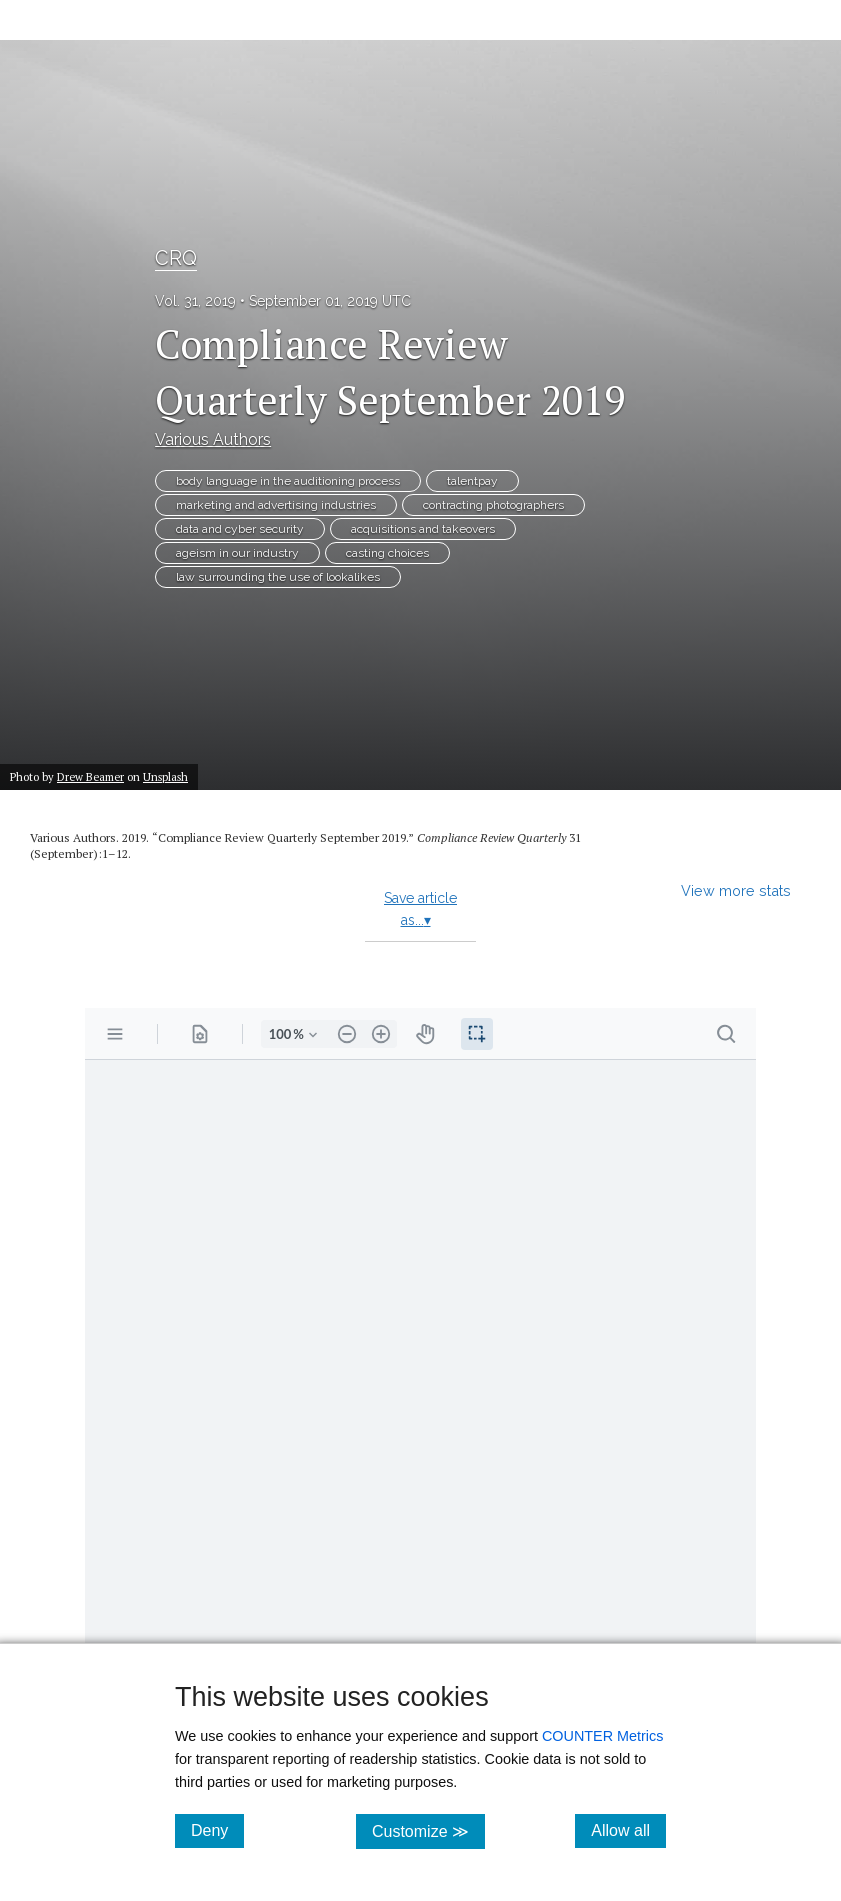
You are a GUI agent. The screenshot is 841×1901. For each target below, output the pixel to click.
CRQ (176, 258)
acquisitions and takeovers (423, 529)
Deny (217, 1830)
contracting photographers (493, 505)
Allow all (628, 1830)
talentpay (472, 481)
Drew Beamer (90, 776)
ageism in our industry (237, 553)
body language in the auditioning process (288, 481)
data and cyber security (240, 529)
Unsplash (165, 776)
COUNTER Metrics (603, 1736)
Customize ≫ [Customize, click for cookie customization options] (428, 1830)
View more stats (736, 890)
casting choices (387, 553)
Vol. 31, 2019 (195, 301)
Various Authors (213, 439)
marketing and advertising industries (276, 505)
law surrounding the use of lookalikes (278, 577)
